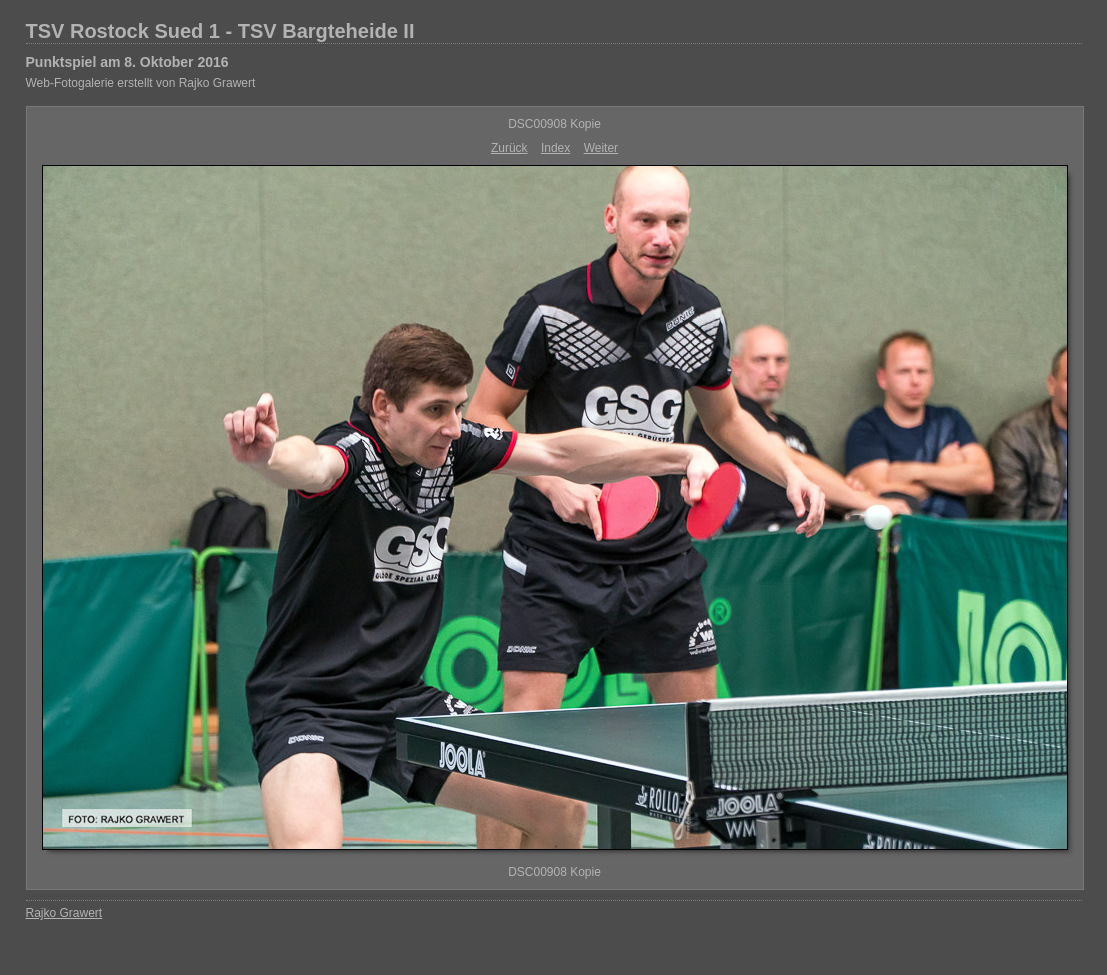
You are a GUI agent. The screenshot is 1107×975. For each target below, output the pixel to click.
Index (555, 148)
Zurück (509, 148)
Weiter (601, 148)
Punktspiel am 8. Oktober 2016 (127, 62)
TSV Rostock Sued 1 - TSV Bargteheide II (220, 31)
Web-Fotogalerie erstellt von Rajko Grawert (141, 83)
